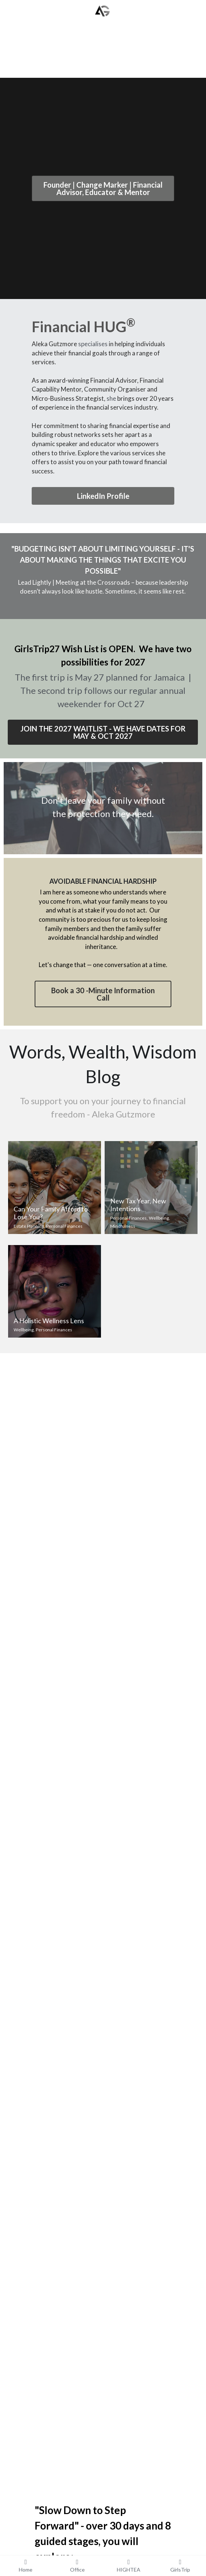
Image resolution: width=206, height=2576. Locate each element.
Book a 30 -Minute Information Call (103, 994)
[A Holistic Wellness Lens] (54, 1291)
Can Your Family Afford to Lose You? (51, 1213)
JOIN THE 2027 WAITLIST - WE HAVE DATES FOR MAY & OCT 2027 (103, 732)
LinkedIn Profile (103, 495)
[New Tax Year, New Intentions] (151, 1187)
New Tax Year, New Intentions (138, 1205)
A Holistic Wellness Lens (49, 1321)
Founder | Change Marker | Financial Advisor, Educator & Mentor (103, 188)
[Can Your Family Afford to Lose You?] (54, 1187)
